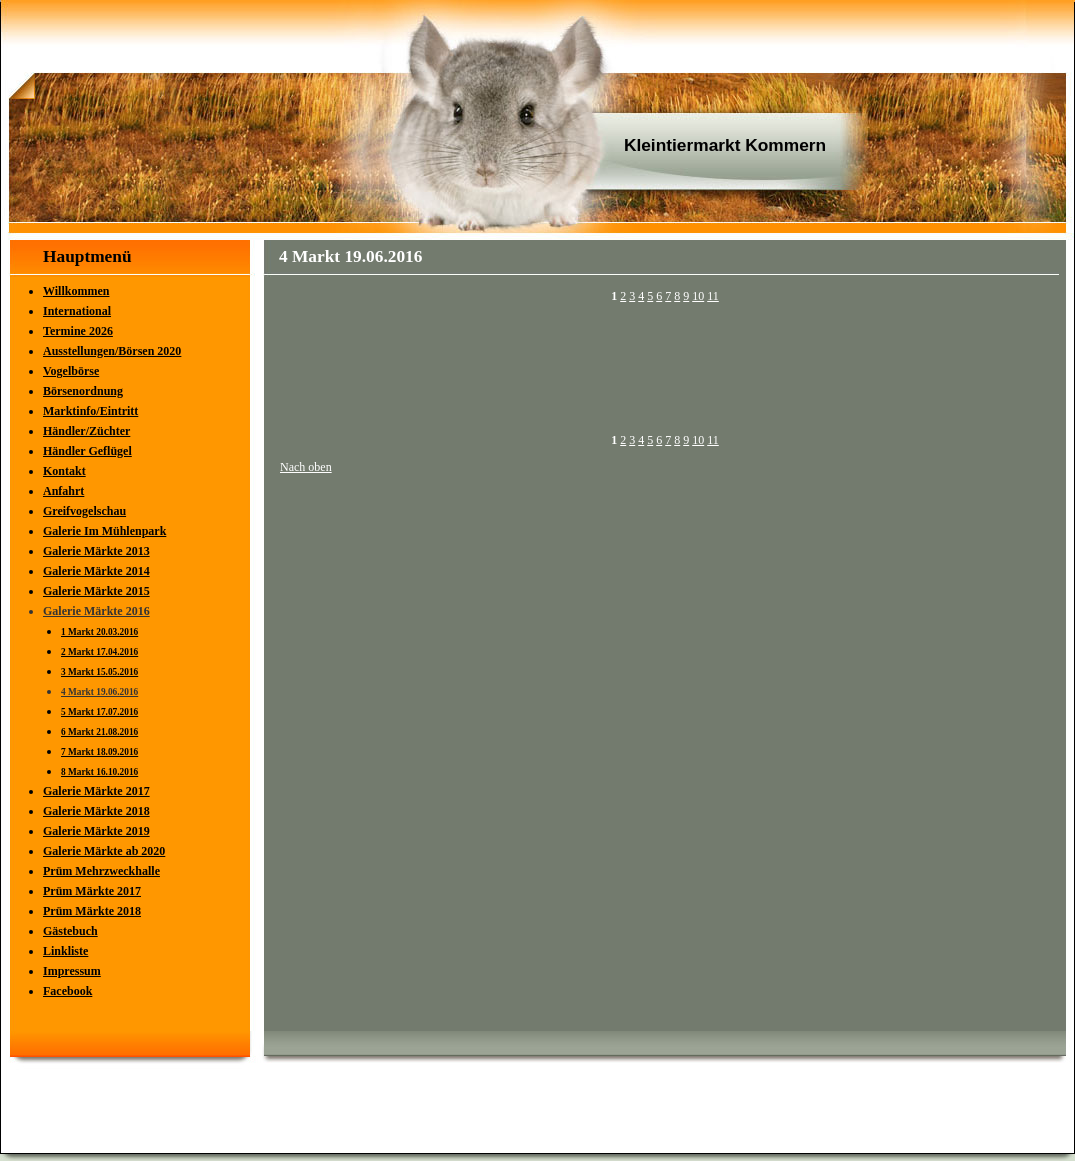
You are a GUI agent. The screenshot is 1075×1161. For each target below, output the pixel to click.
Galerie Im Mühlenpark (104, 531)
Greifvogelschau (84, 511)
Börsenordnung (83, 391)
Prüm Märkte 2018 (92, 911)
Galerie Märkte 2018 (96, 811)
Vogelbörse (71, 371)
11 (713, 296)
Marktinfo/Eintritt (90, 411)
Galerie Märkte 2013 (96, 551)
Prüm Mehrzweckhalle (101, 871)
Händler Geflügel (87, 451)
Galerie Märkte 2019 (96, 831)
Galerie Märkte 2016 (96, 611)
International (77, 311)
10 (698, 296)
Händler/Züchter (86, 431)
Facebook (67, 991)
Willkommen (76, 291)
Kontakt (64, 471)
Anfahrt (63, 491)
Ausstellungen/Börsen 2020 (112, 351)
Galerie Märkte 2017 (96, 791)
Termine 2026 (78, 331)
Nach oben (306, 467)
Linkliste (65, 951)
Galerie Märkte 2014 (96, 571)
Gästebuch (70, 931)
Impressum (72, 971)
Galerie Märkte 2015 (96, 591)
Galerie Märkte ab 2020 (104, 851)
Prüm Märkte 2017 (92, 891)
